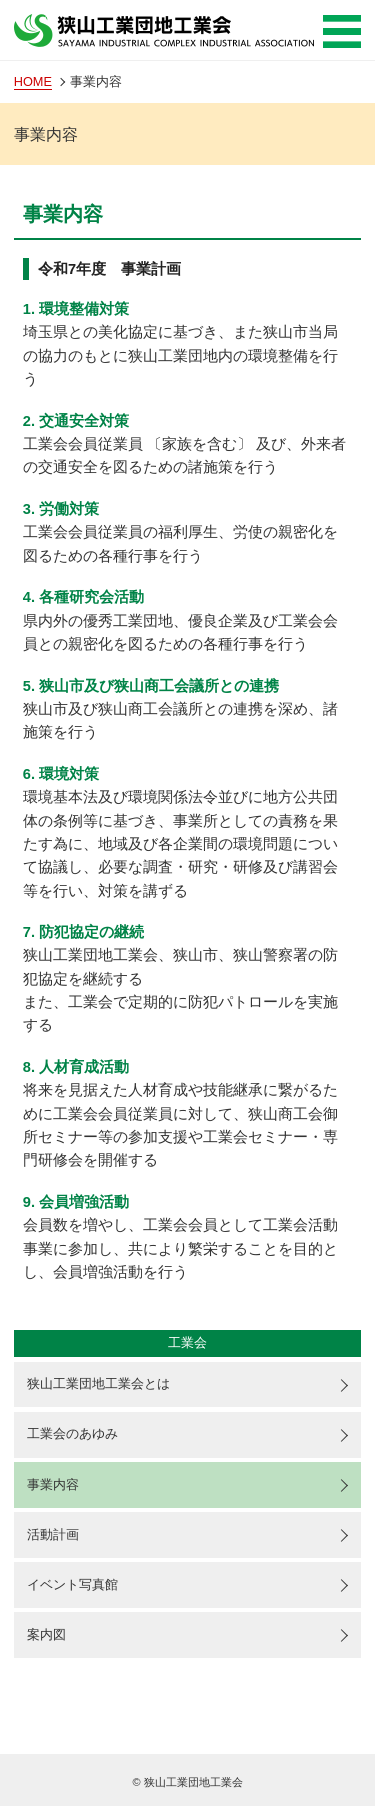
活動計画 (53, 1534)
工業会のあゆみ (72, 1433)
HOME (33, 81)
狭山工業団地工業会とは (98, 1383)
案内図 (46, 1634)
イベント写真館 (72, 1584)
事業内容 (53, 1484)
